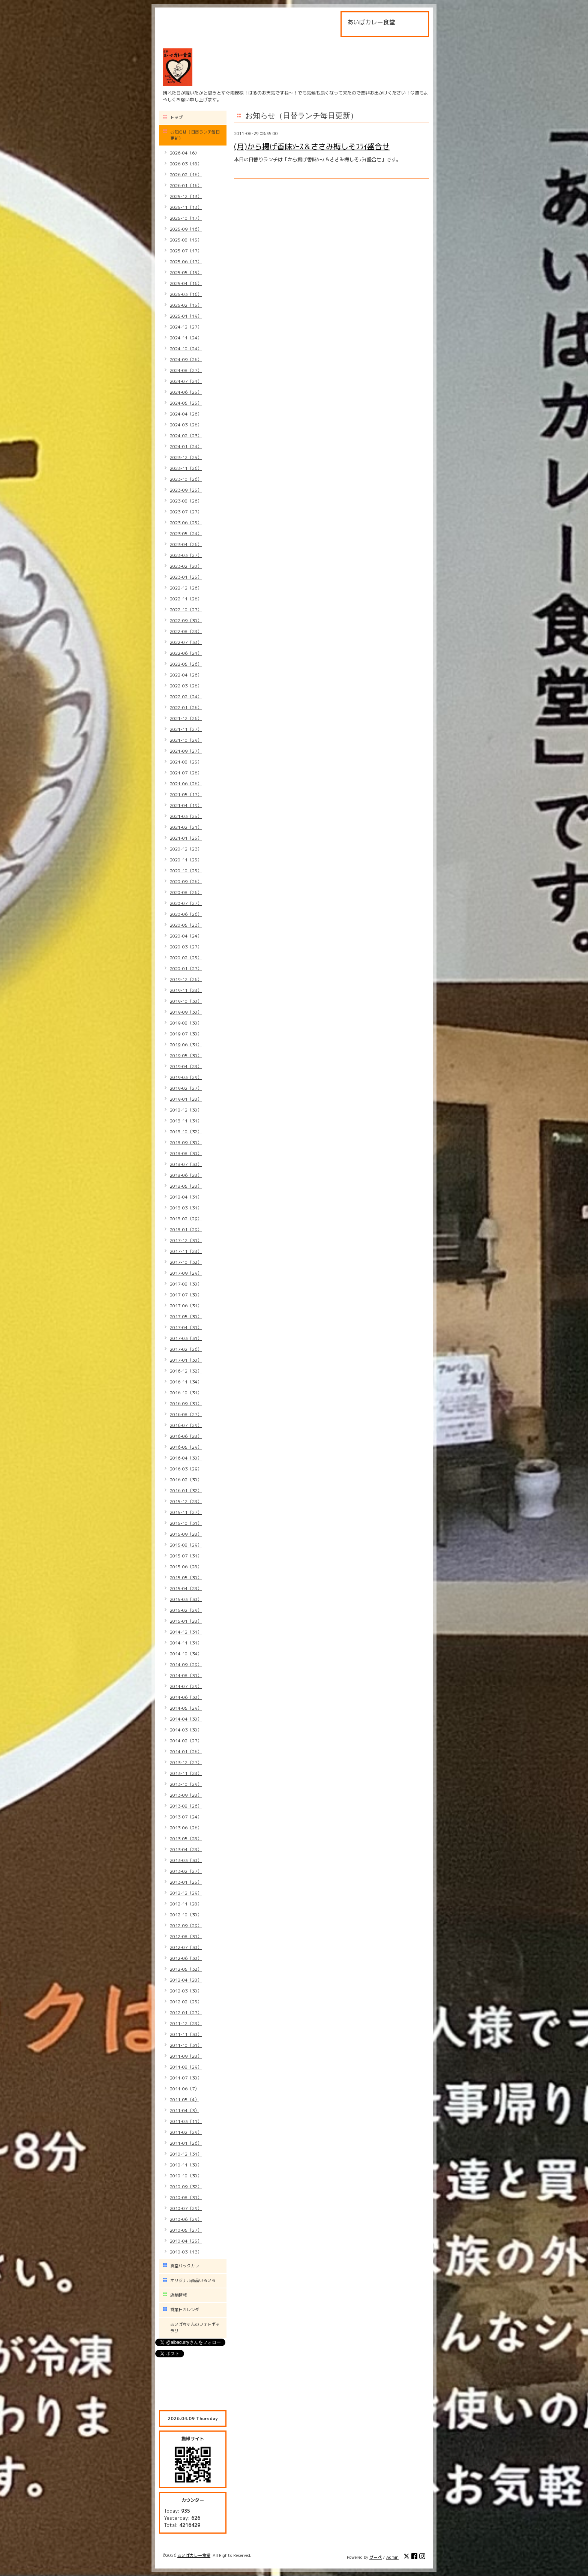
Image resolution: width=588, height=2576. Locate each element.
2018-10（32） (186, 1131)
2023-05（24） (186, 533)
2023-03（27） (186, 555)
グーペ (375, 2557)
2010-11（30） (186, 2165)
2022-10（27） (186, 609)
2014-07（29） (186, 1686)
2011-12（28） (186, 2023)
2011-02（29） (186, 2132)
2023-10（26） (186, 479)
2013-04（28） (186, 1849)
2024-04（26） (186, 414)
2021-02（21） (186, 827)
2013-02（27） (186, 1871)
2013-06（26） (186, 1827)
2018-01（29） (186, 1229)
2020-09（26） (186, 881)
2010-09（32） (186, 2186)
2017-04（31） (186, 1327)
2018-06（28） (186, 1175)
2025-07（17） (186, 251)
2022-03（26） (186, 686)
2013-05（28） (186, 1838)
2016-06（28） (186, 1436)
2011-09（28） (186, 2056)
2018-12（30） (186, 1110)
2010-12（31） (186, 2154)
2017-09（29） (186, 1273)
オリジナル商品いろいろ (193, 2280)
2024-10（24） (186, 348)
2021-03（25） (186, 816)
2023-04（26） (186, 544)
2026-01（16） (186, 185)
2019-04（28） (186, 1066)
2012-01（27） (186, 2012)
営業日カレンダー (186, 2310)
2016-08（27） (186, 1414)
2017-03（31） (186, 1338)
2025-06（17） (186, 261)
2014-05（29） (186, 1708)
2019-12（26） (186, 979)
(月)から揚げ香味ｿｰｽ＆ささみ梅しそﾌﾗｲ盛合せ (312, 146)
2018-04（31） (186, 1197)
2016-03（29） (186, 1469)
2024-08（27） (186, 370)
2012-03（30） (186, 1991)
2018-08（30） (186, 1153)
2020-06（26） (186, 914)
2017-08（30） (186, 1284)
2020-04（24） (186, 936)
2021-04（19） (186, 805)
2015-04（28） (186, 1588)
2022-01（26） (186, 707)
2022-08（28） (186, 631)
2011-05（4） (184, 2099)
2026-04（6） (184, 153)
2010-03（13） (186, 2252)
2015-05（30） (186, 1577)
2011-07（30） (186, 2078)
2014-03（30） (186, 1730)
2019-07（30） (186, 1034)
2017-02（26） (186, 1349)
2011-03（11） (186, 2121)
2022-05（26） (186, 664)
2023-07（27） (186, 512)
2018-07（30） (186, 1164)
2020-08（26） (186, 892)
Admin (392, 2557)
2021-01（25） (186, 838)
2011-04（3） (184, 2110)
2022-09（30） (186, 620)
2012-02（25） (186, 2001)
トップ (176, 117)
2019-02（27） (186, 1088)
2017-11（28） (186, 1251)
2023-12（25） (186, 457)
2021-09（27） (186, 751)
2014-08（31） (186, 1675)
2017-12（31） (186, 1240)
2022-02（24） (186, 696)
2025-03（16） (186, 294)
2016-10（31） (186, 1392)
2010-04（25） (186, 2241)
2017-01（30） (186, 1360)
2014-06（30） (186, 1697)
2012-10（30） (186, 1914)
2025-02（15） (186, 305)
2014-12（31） (186, 1632)
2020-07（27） (186, 903)
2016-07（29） (186, 1425)
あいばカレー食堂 (193, 2555)
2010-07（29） (186, 2208)
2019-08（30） (186, 1023)
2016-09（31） (186, 1403)
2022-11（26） (186, 599)
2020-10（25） (186, 870)
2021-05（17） (186, 794)
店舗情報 (178, 2295)
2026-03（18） (186, 164)
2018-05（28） (186, 1186)
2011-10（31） (186, 2045)
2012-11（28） (186, 1904)
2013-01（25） (186, 1882)
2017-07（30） (186, 1295)
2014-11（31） (186, 1643)
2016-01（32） (186, 1490)
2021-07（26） (186, 773)
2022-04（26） (186, 675)
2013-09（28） (186, 1795)
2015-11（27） (186, 1512)
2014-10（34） (186, 1653)
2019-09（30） (186, 1012)
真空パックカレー (186, 2266)
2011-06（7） (184, 2088)
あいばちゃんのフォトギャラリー (195, 2327)
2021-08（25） (186, 762)
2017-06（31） (186, 1305)
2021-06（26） (186, 783)
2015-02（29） (186, 1610)
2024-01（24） (186, 446)
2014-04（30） (186, 1719)
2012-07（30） (186, 1947)
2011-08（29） (186, 2067)
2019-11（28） (186, 990)
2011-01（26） (186, 2143)
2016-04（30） (186, 1458)
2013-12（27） (186, 1762)
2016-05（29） (186, 1447)
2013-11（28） (186, 1773)
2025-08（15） (186, 240)
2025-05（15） (186, 272)
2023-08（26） (186, 501)
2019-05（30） (186, 1055)
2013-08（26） (186, 1806)
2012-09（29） (186, 1925)
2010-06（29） (186, 2219)
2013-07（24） (186, 1817)
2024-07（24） (186, 381)
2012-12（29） (186, 1893)
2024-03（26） (186, 425)
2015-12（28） (186, 1501)
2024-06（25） (186, 392)
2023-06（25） (186, 522)
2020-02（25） (186, 957)
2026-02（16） (186, 174)
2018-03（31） (186, 1208)
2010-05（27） (186, 2230)
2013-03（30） (186, 1860)
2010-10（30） (186, 2175)
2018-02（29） (186, 1218)
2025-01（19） (186, 316)
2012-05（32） (186, 1969)
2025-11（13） (186, 207)
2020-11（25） (186, 860)
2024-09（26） (186, 359)
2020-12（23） (186, 849)
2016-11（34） (186, 1382)
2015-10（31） (186, 1523)
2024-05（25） (186, 403)
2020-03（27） (186, 947)
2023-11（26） (186, 468)
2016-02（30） (186, 1479)
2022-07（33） (186, 642)
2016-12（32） (186, 1371)
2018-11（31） (186, 1121)
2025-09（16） (186, 229)
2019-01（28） (186, 1099)
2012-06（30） (186, 1958)
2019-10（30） (186, 1001)
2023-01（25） (186, 577)
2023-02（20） (186, 566)
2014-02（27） (186, 1740)
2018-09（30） (186, 1142)
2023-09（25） (186, 490)
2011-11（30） (186, 2034)
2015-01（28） (186, 1621)
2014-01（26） (186, 1751)
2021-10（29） (186, 740)
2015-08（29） (186, 1545)
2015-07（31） (186, 1556)
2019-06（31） (186, 1044)
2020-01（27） (186, 968)
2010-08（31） (186, 2197)
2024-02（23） (186, 435)
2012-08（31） (186, 1936)
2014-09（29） (186, 1664)
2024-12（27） (186, 327)
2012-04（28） (186, 1980)
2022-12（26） (186, 588)
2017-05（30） (186, 1316)
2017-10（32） (186, 1262)
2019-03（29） (186, 1077)
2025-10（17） (186, 218)
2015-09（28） (186, 1534)
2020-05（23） (186, 925)
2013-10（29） (186, 1784)
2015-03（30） (186, 1599)
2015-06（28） (186, 1566)
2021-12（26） (186, 718)
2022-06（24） (186, 653)
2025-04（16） (186, 283)
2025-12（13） (186, 196)
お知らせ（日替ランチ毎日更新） (195, 135)
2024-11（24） (186, 338)
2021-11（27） (186, 729)
